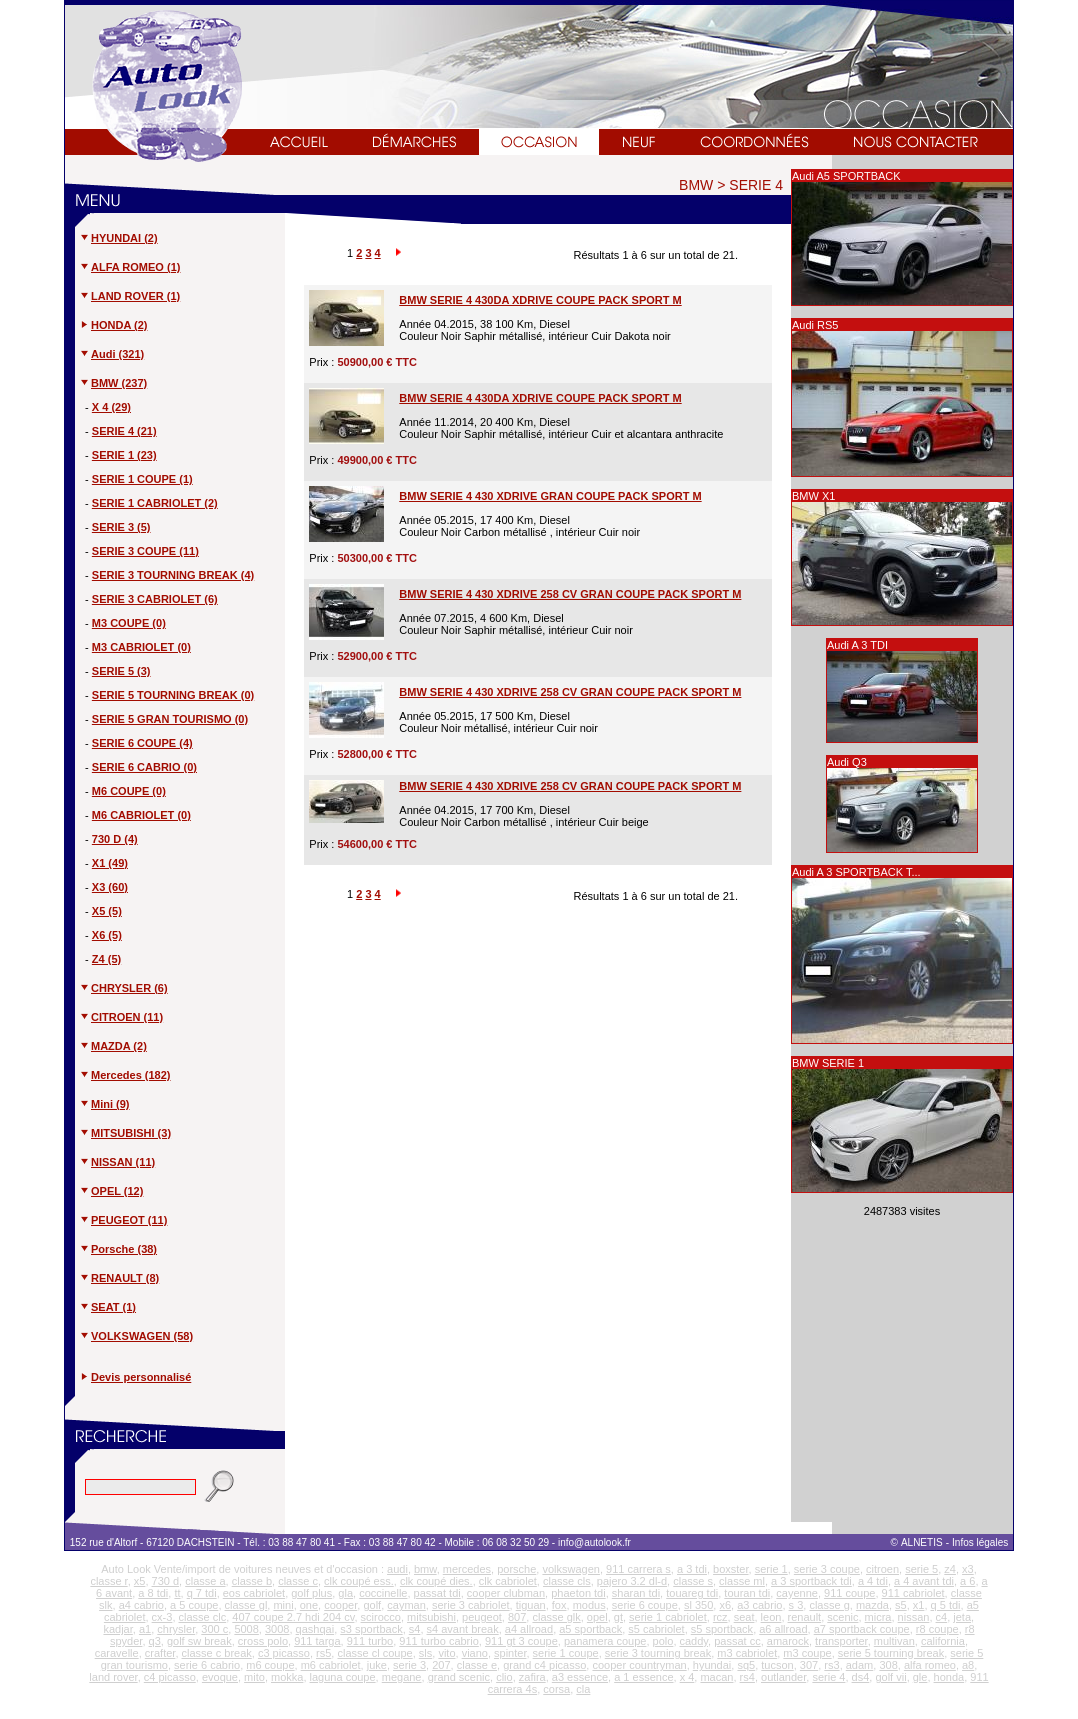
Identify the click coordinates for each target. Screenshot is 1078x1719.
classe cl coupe (374, 1653)
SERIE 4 (756, 185)
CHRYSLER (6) (123, 988)
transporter (841, 1641)
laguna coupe (343, 1677)
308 (888, 1665)
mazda (872, 1605)
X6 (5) (107, 935)
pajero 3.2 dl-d (632, 1581)
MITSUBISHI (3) (125, 1133)
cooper (340, 1605)
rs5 (323, 1653)
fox (559, 1605)
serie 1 (771, 1569)
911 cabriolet (913, 1593)
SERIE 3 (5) (121, 527)
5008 (246, 1629)
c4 (942, 1617)
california (943, 1641)
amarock (788, 1641)
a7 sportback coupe (862, 1629)
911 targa (317, 1641)
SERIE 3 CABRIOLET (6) (155, 599)
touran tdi (747, 1593)
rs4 (747, 1677)
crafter (160, 1653)
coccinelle (383, 1593)
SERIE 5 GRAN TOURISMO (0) (170, 719)
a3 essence (580, 1677)
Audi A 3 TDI (857, 645)
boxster (730, 1569)
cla (583, 1689)
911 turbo (370, 1641)
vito (446, 1653)
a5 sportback (590, 1629)
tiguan (531, 1605)
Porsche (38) (118, 1249)
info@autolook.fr (594, 1542)
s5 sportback (722, 1629)
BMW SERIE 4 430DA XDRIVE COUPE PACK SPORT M (540, 300)
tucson (777, 1665)
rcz (720, 1617)
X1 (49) (110, 863)
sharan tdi (636, 1593)
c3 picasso (284, 1653)
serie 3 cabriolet (471, 1605)
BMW (696, 185)
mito (254, 1677)
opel (597, 1617)
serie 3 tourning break (658, 1653)
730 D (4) (115, 839)
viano (475, 1653)
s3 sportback (371, 1629)
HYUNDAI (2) (118, 238)
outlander (783, 1677)
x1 (919, 1605)
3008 (277, 1629)
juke (377, 1665)
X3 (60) (110, 887)
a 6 (967, 1581)
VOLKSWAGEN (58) (136, 1336)
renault (805, 1617)
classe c (298, 1581)
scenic (842, 1617)
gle (920, 1677)
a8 (968, 1665)
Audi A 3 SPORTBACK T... (856, 872)
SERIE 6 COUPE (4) (142, 743)
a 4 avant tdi (924, 1581)
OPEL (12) (111, 1191)
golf (372, 1605)
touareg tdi (692, 1593)
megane (402, 1677)
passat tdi (437, 1593)
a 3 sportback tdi (811, 1581)
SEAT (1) (107, 1307)
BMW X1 (813, 496)
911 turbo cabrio (439, 1641)
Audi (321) (111, 354)
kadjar (117, 1629)
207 (441, 1665)
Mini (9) (104, 1104)
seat (744, 1617)
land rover (113, 1677)
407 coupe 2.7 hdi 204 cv (293, 1617)
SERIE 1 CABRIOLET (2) (155, 503)
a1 (145, 1629)
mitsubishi (431, 1617)
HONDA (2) (113, 325)
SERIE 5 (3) (121, 671)
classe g (829, 1605)
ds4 (861, 1677)
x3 (968, 1569)
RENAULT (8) (119, 1278)
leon (771, 1617)
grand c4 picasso (544, 1665)
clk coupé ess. (359, 1581)
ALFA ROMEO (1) (129, 267)
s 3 (796, 1605)
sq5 (746, 1665)
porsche (516, 1569)
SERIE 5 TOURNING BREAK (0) (173, 695)
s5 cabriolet (656, 1629)
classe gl (246, 1605)
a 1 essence (643, 1677)
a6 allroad (783, 1629)
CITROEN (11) (121, 1017)
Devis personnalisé (141, 1377)
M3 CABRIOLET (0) (141, 647)
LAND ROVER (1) (129, 296)
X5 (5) (107, 911)
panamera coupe (605, 1641)
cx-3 (162, 1617)
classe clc (203, 1617)
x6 (725, 1605)
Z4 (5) (106, 959)
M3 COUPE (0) (129, 623)
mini (283, 1605)
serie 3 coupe (827, 1569)
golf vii (890, 1677)
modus (589, 1605)
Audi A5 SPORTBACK (846, 176)
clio (504, 1677)
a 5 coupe (194, 1605)
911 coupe (849, 1593)
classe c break (217, 1653)
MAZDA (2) (113, 1046)
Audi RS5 (815, 325)
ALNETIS (922, 1542)
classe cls (567, 1581)
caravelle (117, 1653)
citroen (882, 1569)
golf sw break (199, 1641)
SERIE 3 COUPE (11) (145, 551)
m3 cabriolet (747, 1653)
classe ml (742, 1581)
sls (425, 1653)
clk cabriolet (508, 1581)
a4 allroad (529, 1629)
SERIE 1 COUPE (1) (142, 479)
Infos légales (981, 1542)
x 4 (687, 1677)
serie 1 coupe (566, 1653)
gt (618, 1617)
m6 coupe (270, 1665)
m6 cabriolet (331, 1665)
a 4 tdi (873, 1581)
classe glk (556, 1617)
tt (177, 1593)
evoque (220, 1677)
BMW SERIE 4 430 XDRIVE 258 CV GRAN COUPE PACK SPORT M (570, 594)
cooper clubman (506, 1593)
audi (397, 1569)
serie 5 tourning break (891, 1653)
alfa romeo (930, 1665)
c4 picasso (170, 1677)
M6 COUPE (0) (129, 791)
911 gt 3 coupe (521, 1641)
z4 (950, 1569)
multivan (894, 1641)
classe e (477, 1665)
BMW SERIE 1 (828, 1063)
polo (663, 1641)
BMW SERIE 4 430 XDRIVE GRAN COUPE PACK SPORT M (550, 496)
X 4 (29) (111, 407)
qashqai (315, 1629)
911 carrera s (638, 1569)
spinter (510, 1653)
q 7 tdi (202, 1593)
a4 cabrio (141, 1605)
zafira (532, 1677)
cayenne (797, 1593)
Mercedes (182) (125, 1075)
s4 (415, 1629)
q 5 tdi (946, 1605)
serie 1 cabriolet (668, 1617)
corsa (556, 1689)
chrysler (176, 1629)
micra (878, 1617)
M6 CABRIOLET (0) (141, 815)
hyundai (712, 1665)
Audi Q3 (847, 762)
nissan (914, 1617)
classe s (693, 1581)
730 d (166, 1581)
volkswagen (570, 1569)
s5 (901, 1605)
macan (716, 1677)
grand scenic (459, 1677)
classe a (205, 1581)
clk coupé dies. (436, 1581)
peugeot (482, 1617)
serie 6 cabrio (207, 1665)
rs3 (831, 1665)
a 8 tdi (153, 1593)
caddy (694, 1641)
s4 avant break (463, 1629)
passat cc (737, 1641)
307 (809, 1665)
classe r (108, 1581)
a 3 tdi (692, 1569)
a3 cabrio (759, 1605)
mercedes (467, 1569)
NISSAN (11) (117, 1162)
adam (860, 1665)
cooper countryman (639, 1665)
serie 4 (828, 1677)
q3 (155, 1641)
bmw (425, 1569)
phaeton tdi (578, 1593)
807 (517, 1617)
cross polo (263, 1641)
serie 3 (409, 1665)
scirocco (381, 1617)
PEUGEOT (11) (123, 1220)
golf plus (311, 1593)
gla (345, 1593)
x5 (140, 1581)
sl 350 (698, 1605)
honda (949, 1677)
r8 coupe (937, 1629)
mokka (287, 1677)
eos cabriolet (254, 1593)
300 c (214, 1629)
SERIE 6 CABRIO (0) (144, 767)
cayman (406, 1605)
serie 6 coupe (645, 1605)
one (309, 1605)
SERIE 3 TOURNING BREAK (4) (173, 575)
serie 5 (921, 1569)
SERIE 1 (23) (124, 455)
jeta (962, 1617)
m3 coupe (807, 1653)
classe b (252, 1581)
